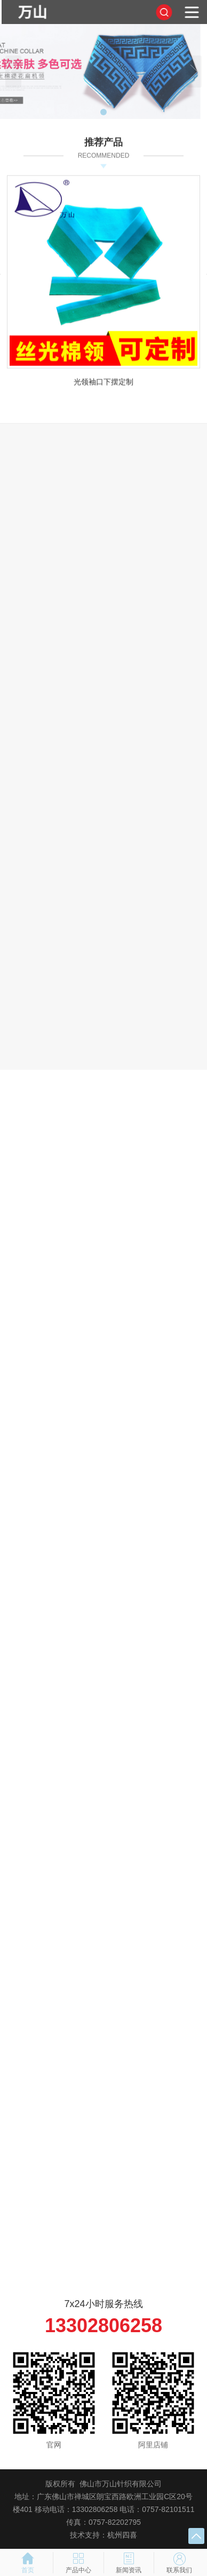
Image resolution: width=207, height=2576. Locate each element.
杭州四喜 (122, 2535)
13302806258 (103, 2325)
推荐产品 (103, 144)
